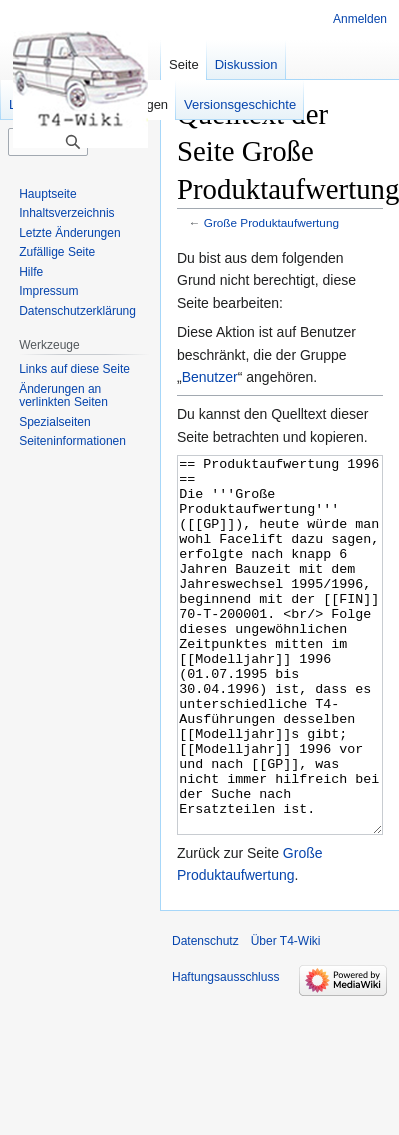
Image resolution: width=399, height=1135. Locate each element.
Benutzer (210, 377)
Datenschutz (205, 1016)
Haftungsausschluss (225, 1052)
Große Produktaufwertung (271, 222)
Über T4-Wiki (286, 1016)
